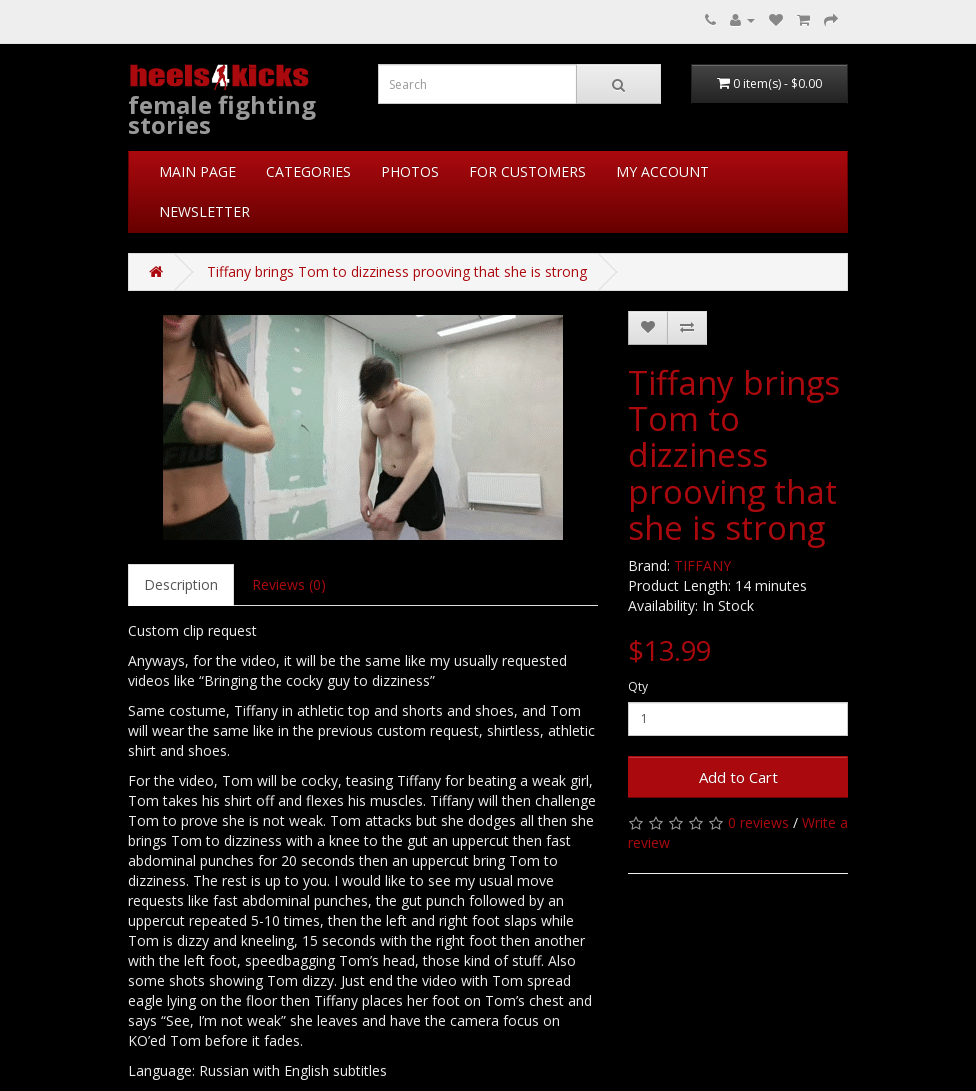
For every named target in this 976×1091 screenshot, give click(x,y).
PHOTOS (410, 171)
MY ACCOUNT (662, 171)
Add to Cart (738, 777)
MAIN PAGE (197, 171)
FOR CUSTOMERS (527, 171)
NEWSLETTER (204, 211)
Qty (638, 686)
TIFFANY (702, 565)
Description (181, 584)
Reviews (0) (289, 584)
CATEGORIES (308, 171)
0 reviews (758, 822)
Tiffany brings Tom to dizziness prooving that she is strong (397, 271)
